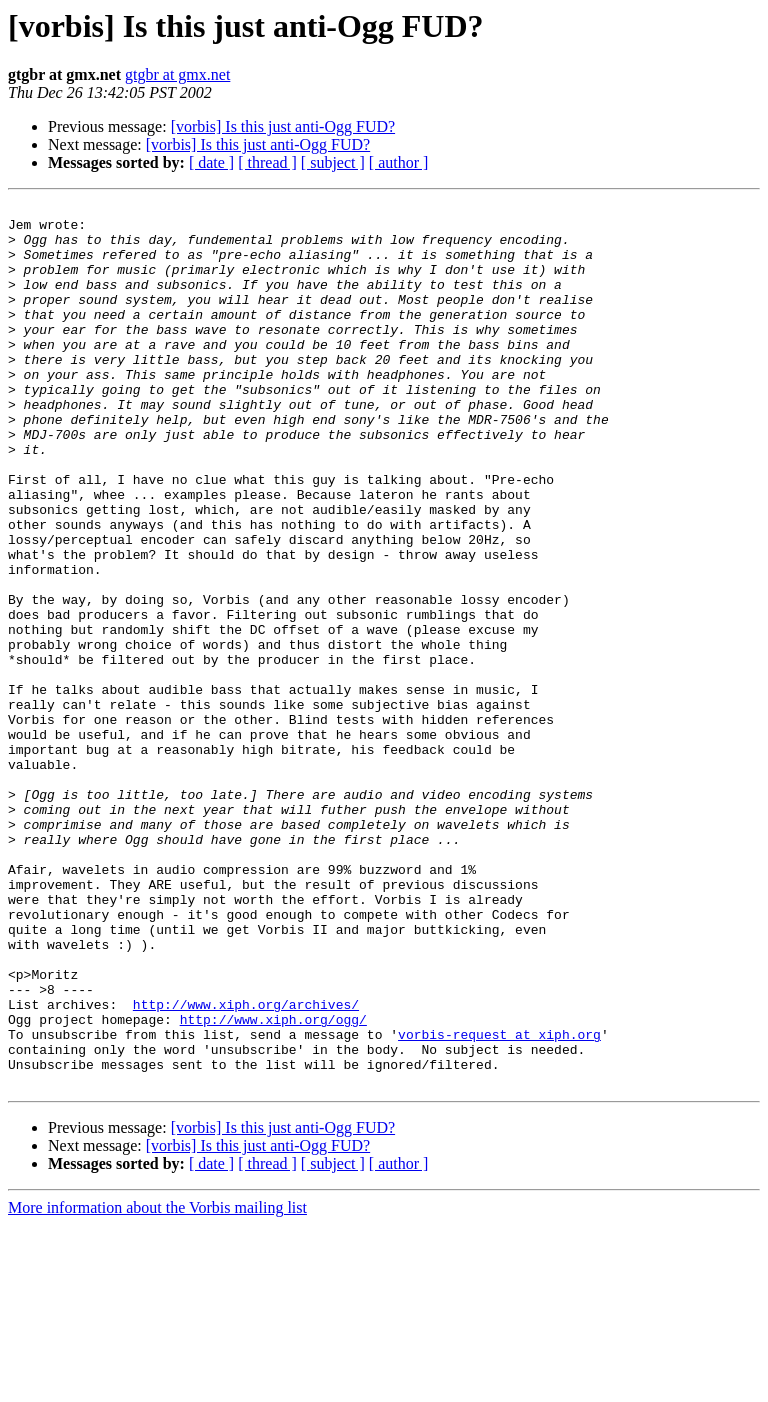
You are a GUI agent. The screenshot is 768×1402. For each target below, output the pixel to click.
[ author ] (399, 162)
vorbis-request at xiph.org (499, 1202)
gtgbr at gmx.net (177, 74)
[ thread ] (267, 162)
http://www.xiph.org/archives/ (246, 1166)
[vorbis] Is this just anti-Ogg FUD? (283, 126)
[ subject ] (333, 162)
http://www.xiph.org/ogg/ (273, 1184)
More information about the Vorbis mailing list (157, 1384)
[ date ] (211, 162)
